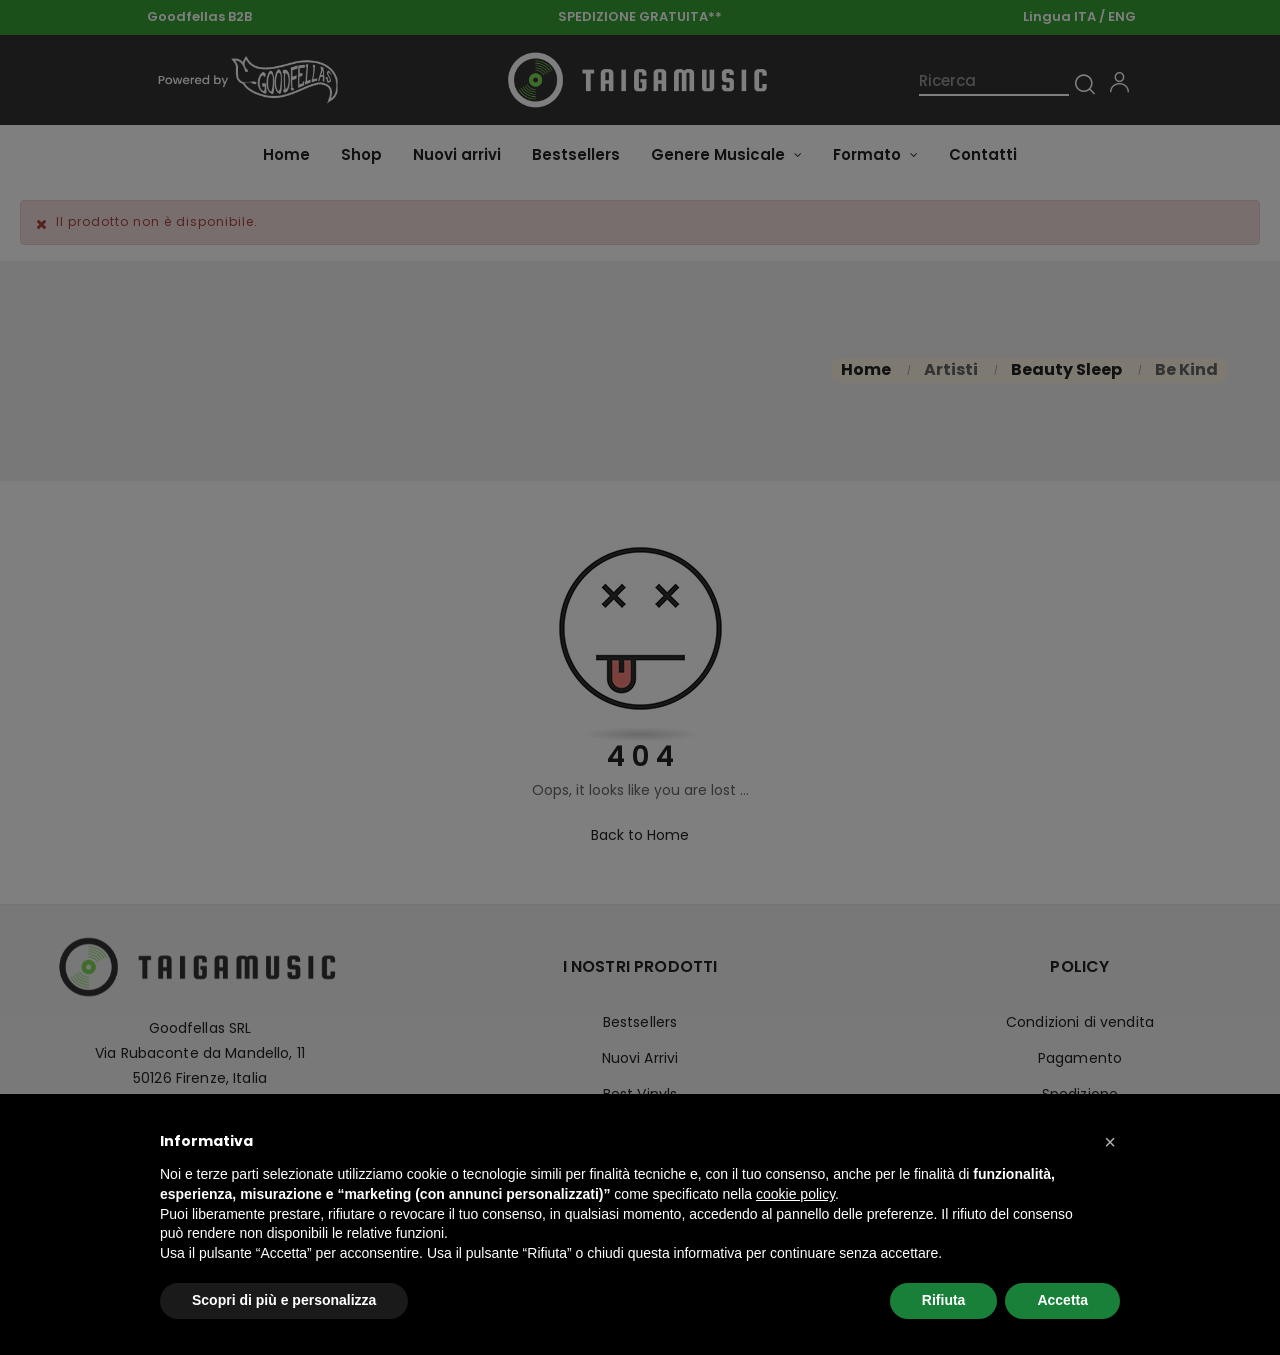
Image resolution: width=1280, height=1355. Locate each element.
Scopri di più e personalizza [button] (284, 1300)
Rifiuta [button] (944, 1300)
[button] (1110, 1142)
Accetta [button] (1062, 1300)
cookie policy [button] (795, 1194)
